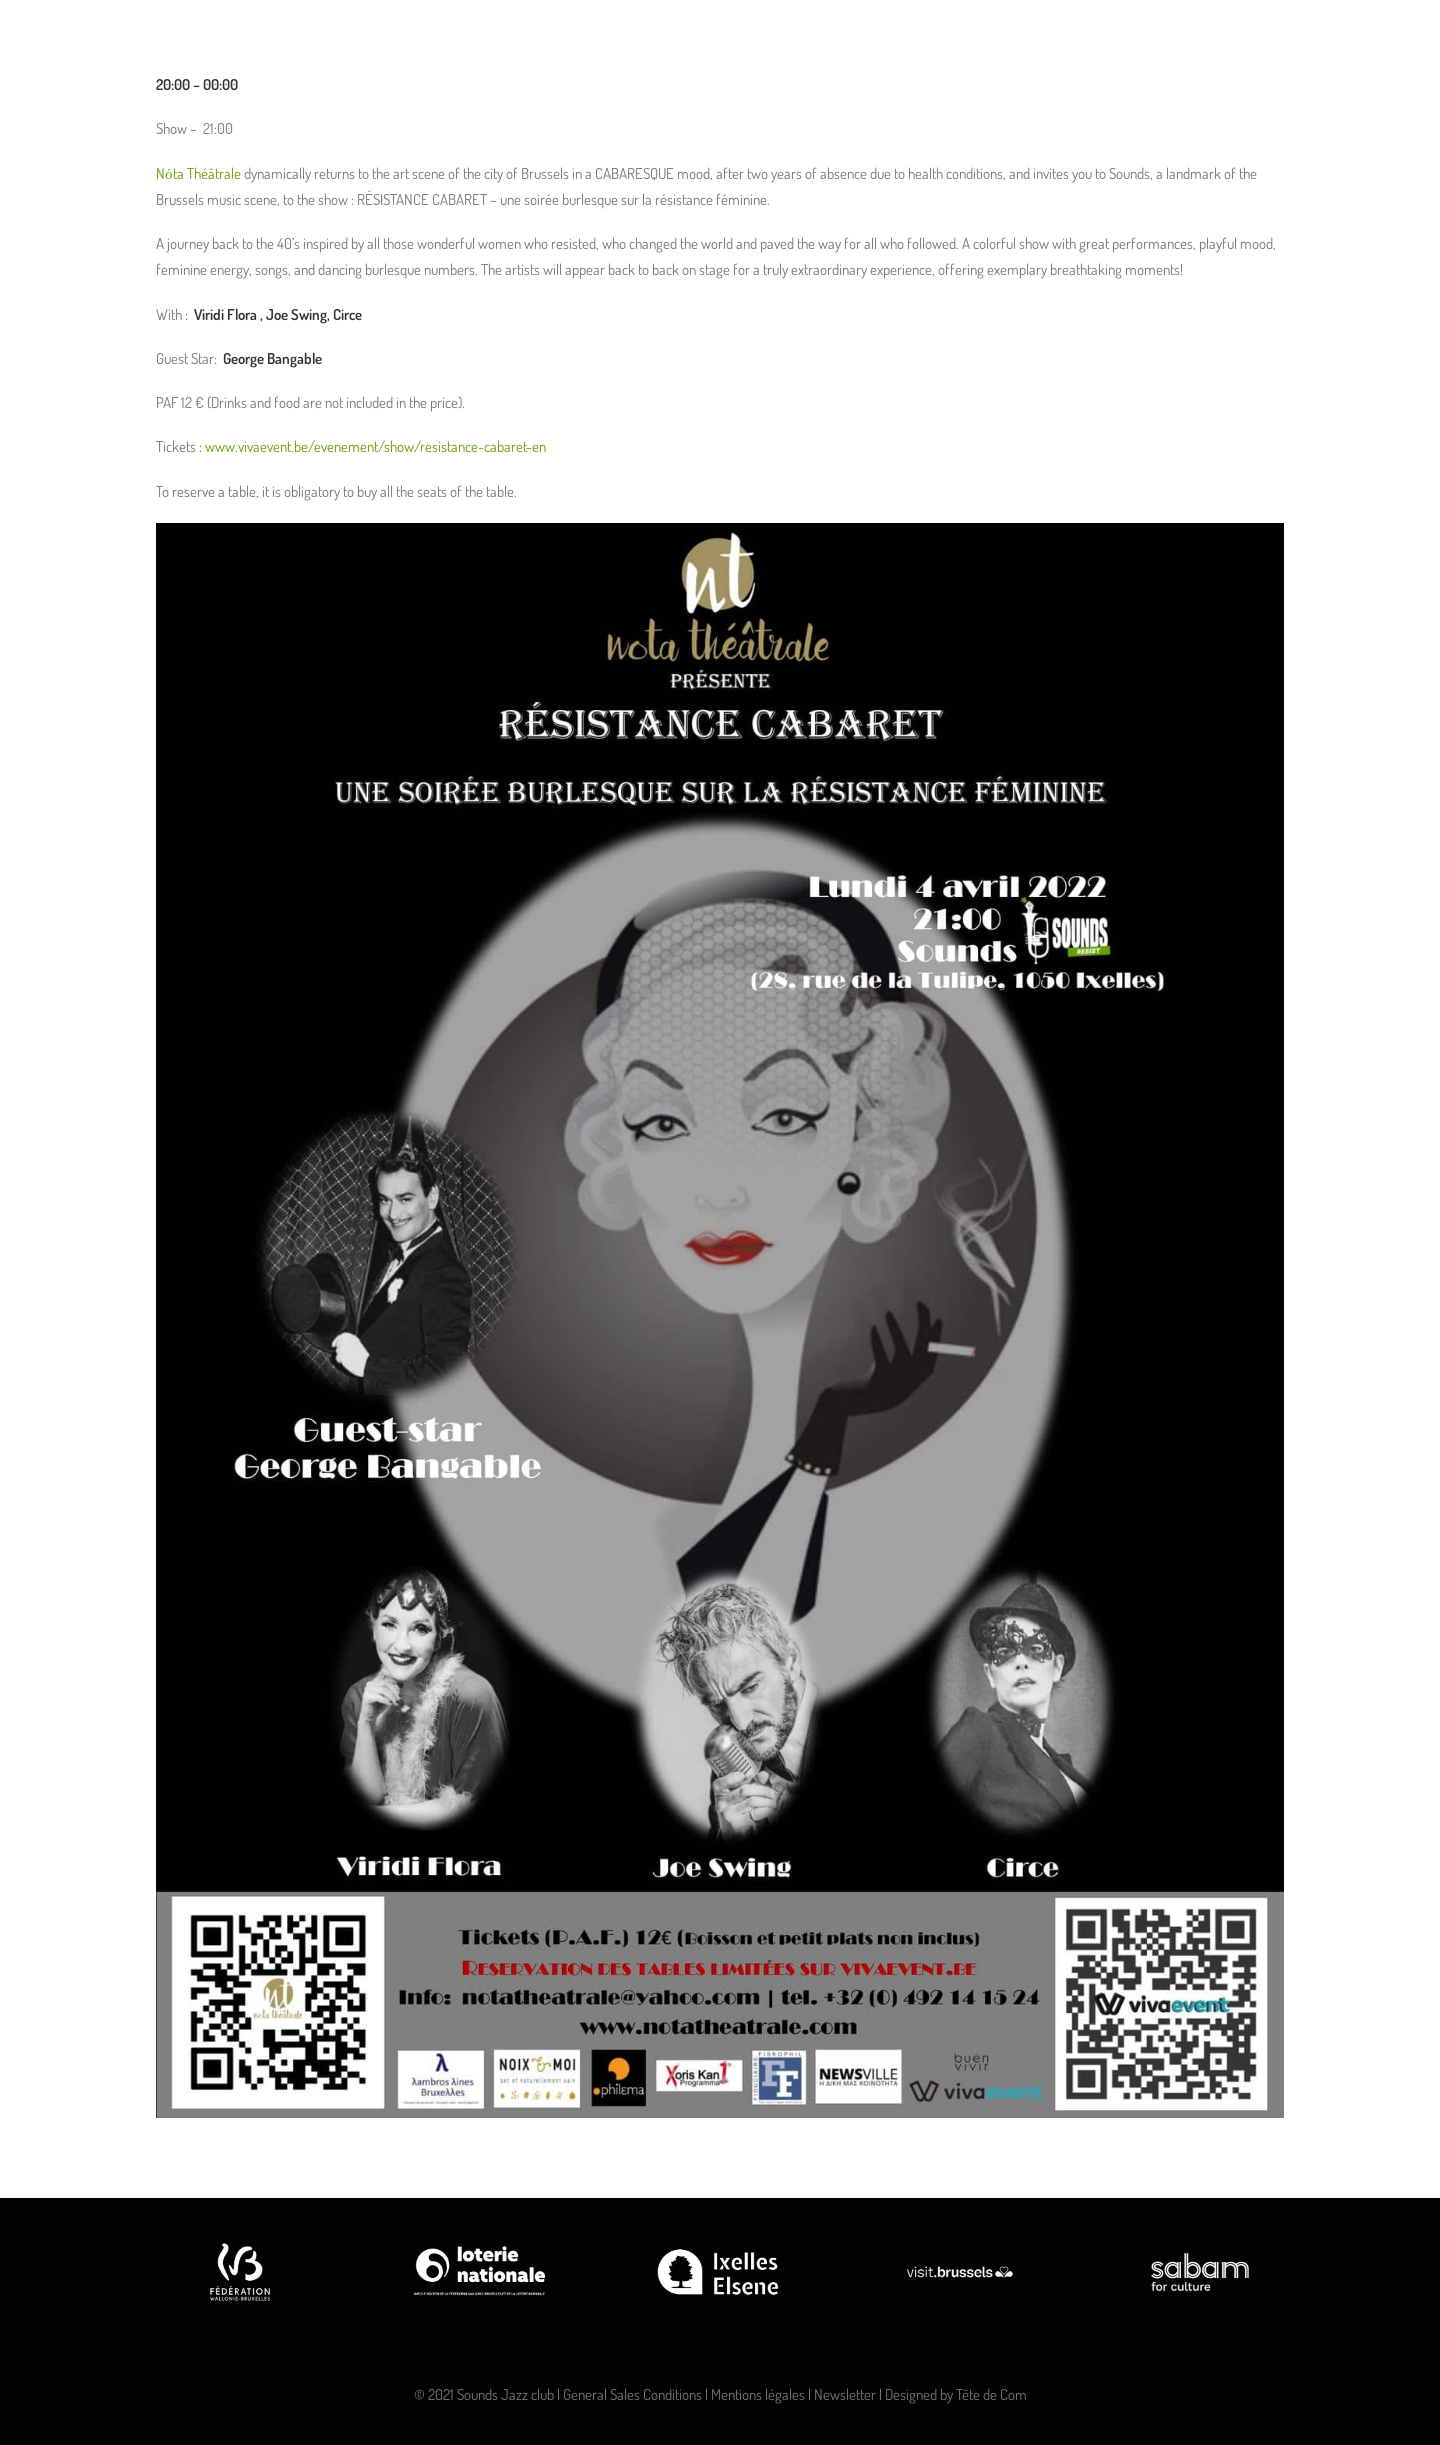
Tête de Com (991, 2394)
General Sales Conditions (632, 2394)
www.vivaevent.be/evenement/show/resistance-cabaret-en (375, 446)
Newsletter (845, 2394)
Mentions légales (758, 2394)
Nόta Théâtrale (198, 173)
